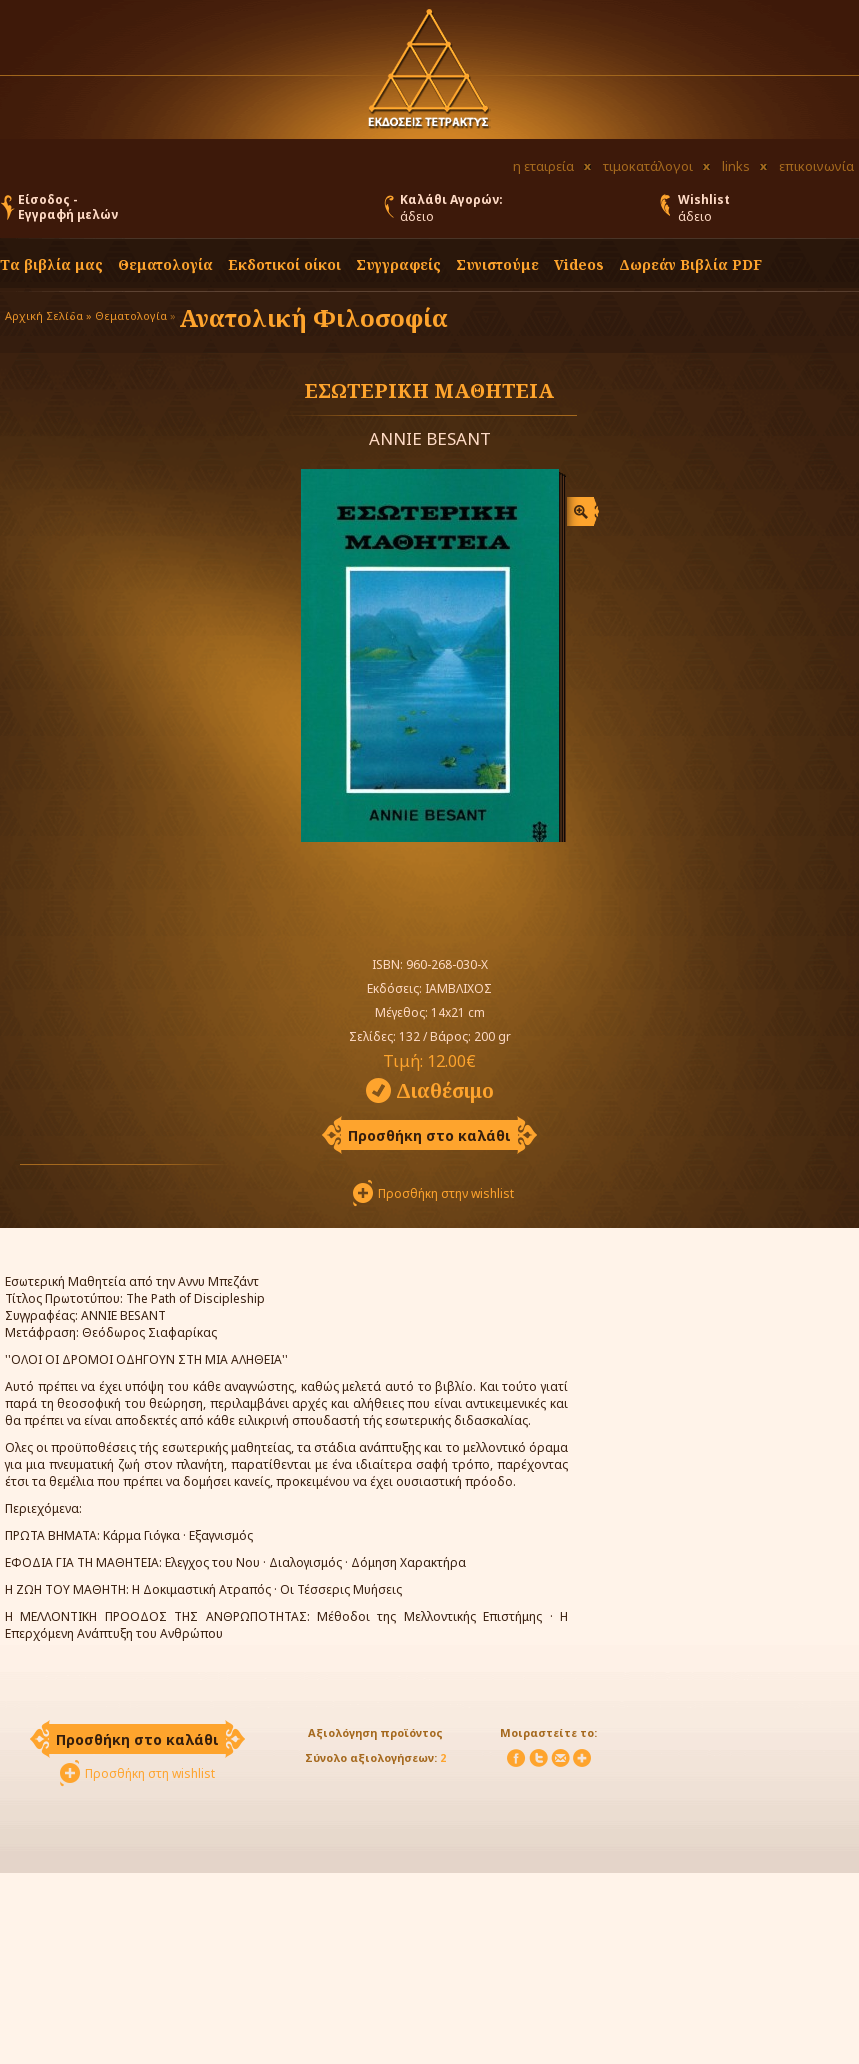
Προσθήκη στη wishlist (150, 1773)
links (736, 166)
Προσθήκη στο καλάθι (429, 1135)
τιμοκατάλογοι (648, 166)
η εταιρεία (543, 166)
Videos (579, 264)
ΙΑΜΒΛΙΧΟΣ (458, 988)
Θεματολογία (165, 264)
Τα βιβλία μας (51, 264)
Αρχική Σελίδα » (48, 315)
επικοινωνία (816, 166)
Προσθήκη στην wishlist (446, 1193)
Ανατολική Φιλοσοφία (313, 317)
